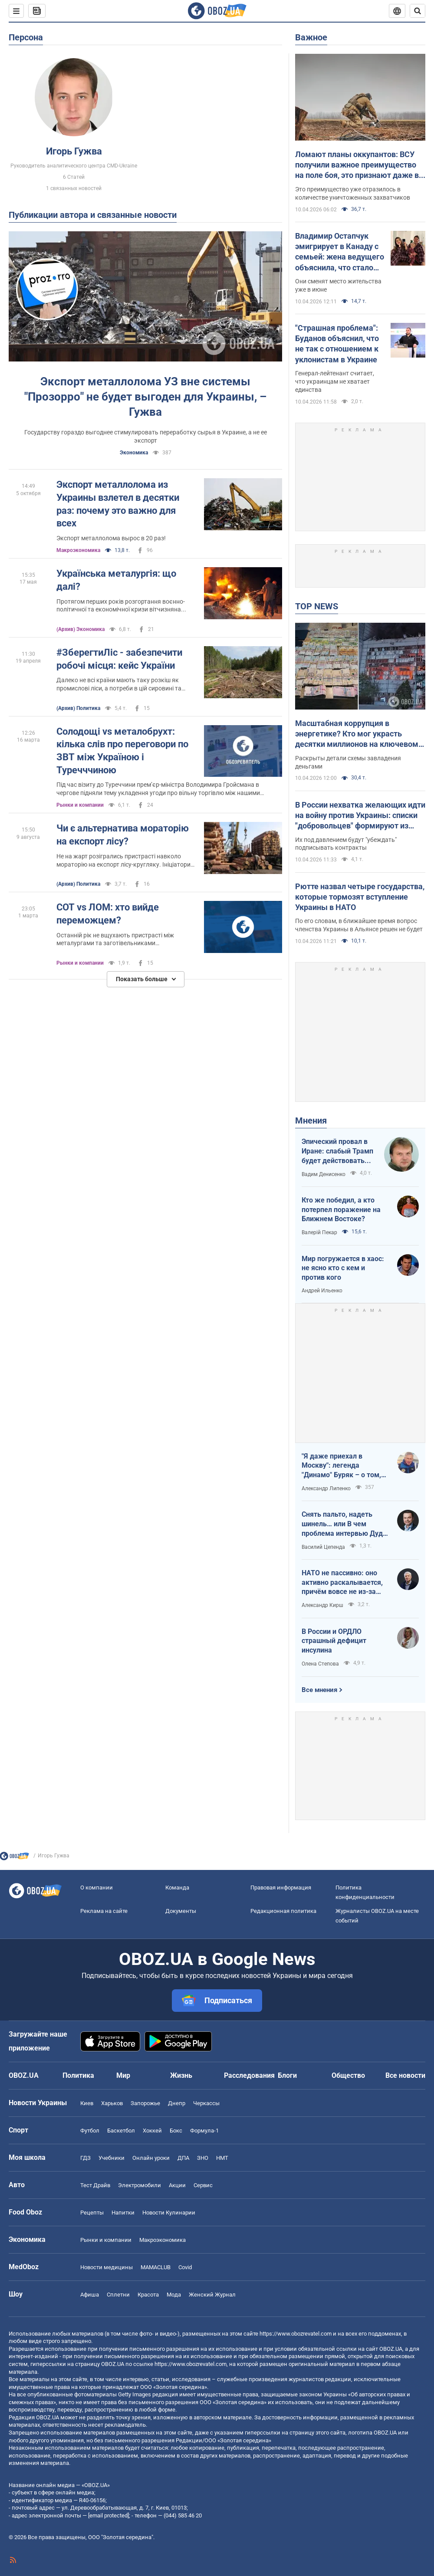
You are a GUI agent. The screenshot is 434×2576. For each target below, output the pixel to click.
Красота (148, 2294)
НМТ (222, 2158)
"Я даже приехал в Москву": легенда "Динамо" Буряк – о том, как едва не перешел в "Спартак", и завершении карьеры (342, 1466)
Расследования (249, 2075)
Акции (177, 2185)
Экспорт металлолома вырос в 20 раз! (111, 538)
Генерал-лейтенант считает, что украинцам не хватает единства (334, 381)
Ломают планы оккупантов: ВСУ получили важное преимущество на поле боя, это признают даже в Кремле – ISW (357, 165)
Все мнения (319, 1690)
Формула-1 (204, 2130)
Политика (78, 2075)
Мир (123, 2075)
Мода (174, 2294)
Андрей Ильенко (322, 1291)
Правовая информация (280, 1887)
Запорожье (145, 2103)
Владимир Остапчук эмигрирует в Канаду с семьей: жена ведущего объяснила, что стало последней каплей (339, 252)
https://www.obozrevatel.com (296, 2333)
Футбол (89, 2130)
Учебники (112, 2158)
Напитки (123, 2212)
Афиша (89, 2294)
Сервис (203, 2185)
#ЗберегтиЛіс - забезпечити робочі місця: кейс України (119, 659)
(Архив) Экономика (80, 629)
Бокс (176, 2130)
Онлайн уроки (151, 2158)
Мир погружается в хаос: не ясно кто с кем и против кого (343, 1268)
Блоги (287, 2075)
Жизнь (181, 2075)
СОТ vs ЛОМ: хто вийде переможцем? (107, 914)
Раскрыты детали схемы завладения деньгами (348, 762)
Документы (180, 1911)
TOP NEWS (316, 606)
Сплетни (118, 2294)
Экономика (134, 453)
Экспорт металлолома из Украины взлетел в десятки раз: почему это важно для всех (117, 504)
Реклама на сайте (104, 1911)
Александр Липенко (326, 1488)
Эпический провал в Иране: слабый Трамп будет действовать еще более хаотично (337, 1151)
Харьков (112, 2103)
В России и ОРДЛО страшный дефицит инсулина (334, 1640)
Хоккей (152, 2130)
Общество (348, 2075)
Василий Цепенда (323, 1547)
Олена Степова (320, 1664)
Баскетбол (121, 2130)
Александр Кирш (322, 1605)
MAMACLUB (156, 2267)
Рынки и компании (80, 805)
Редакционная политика (283, 1911)
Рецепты (92, 2212)
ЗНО (202, 2158)
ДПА (183, 2158)
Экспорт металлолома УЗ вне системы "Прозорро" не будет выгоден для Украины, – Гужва (145, 396)
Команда (177, 1887)
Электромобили (139, 2185)
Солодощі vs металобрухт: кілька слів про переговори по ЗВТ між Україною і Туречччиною (122, 750)
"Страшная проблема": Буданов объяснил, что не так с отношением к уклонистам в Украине (337, 343)
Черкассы (206, 2103)
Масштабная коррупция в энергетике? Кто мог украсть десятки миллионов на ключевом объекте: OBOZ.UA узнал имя (356, 734)
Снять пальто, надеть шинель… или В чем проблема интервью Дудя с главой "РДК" (344, 1524)
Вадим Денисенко (323, 1174)
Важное (311, 37)
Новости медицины (106, 2267)
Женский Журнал (212, 2294)
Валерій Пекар (319, 1232)
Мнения (311, 1120)
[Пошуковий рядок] (417, 10)
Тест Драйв (95, 2185)
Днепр (176, 2103)
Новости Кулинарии (168, 2212)
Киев (86, 2103)
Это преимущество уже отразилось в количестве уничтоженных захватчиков (352, 193)
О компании (96, 1887)
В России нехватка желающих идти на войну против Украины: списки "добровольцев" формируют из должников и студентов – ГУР (360, 815)
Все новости (405, 2075)
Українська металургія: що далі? (116, 580)
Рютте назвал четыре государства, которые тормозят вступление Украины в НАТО (359, 897)
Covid (185, 2267)
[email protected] (108, 2515)
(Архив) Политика (78, 708)
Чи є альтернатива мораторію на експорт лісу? (122, 835)
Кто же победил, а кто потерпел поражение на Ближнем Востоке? (341, 1209)
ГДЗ (85, 2158)
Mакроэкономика (78, 550)
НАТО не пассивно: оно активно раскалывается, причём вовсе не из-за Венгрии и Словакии (342, 1583)
